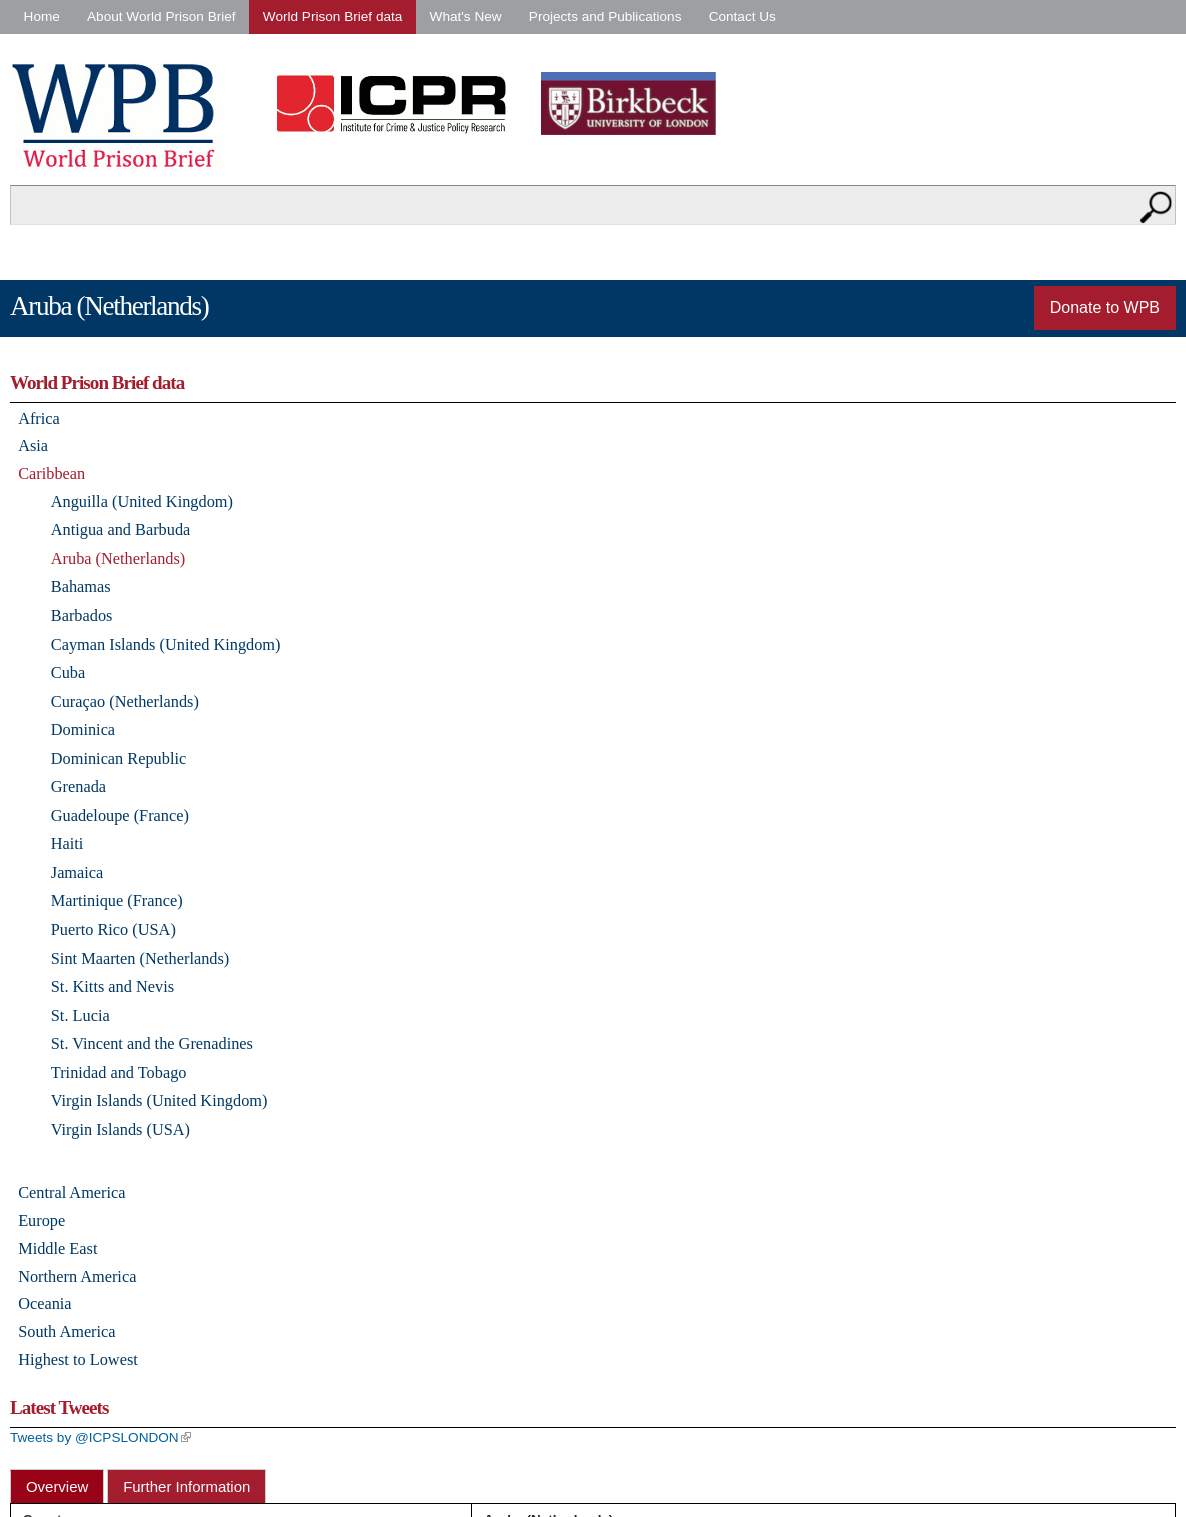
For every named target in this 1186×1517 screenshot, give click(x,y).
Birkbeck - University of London (641, 103)
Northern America (77, 1276)
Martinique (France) (117, 900)
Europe (41, 1220)
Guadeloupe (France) (120, 815)
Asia (33, 445)
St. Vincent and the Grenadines (152, 1043)
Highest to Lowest (78, 1359)
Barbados (82, 615)
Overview (57, 1486)
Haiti (67, 843)
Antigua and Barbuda (121, 529)
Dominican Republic (118, 758)
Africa (39, 418)
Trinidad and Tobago (119, 1072)
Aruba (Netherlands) (118, 558)
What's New (466, 16)
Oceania (44, 1303)
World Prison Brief (118, 116)
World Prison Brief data (333, 16)
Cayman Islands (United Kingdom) (166, 644)
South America (66, 1331)
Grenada (78, 786)
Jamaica (77, 872)
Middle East (57, 1248)
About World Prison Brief (161, 16)
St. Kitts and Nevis (112, 986)
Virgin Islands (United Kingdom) (159, 1100)
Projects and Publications (605, 16)
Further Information (186, 1486)
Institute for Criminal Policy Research (396, 103)
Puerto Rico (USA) (113, 929)
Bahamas (81, 586)
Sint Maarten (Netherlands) (140, 958)
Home (42, 16)
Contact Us (742, 16)
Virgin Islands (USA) (120, 1129)
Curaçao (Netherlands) (125, 701)
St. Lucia (80, 1015)
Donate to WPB (1105, 307)
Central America (71, 1192)
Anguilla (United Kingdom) (142, 501)
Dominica (83, 729)
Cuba (68, 672)
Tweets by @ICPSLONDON (100, 1437)
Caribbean (51, 473)
